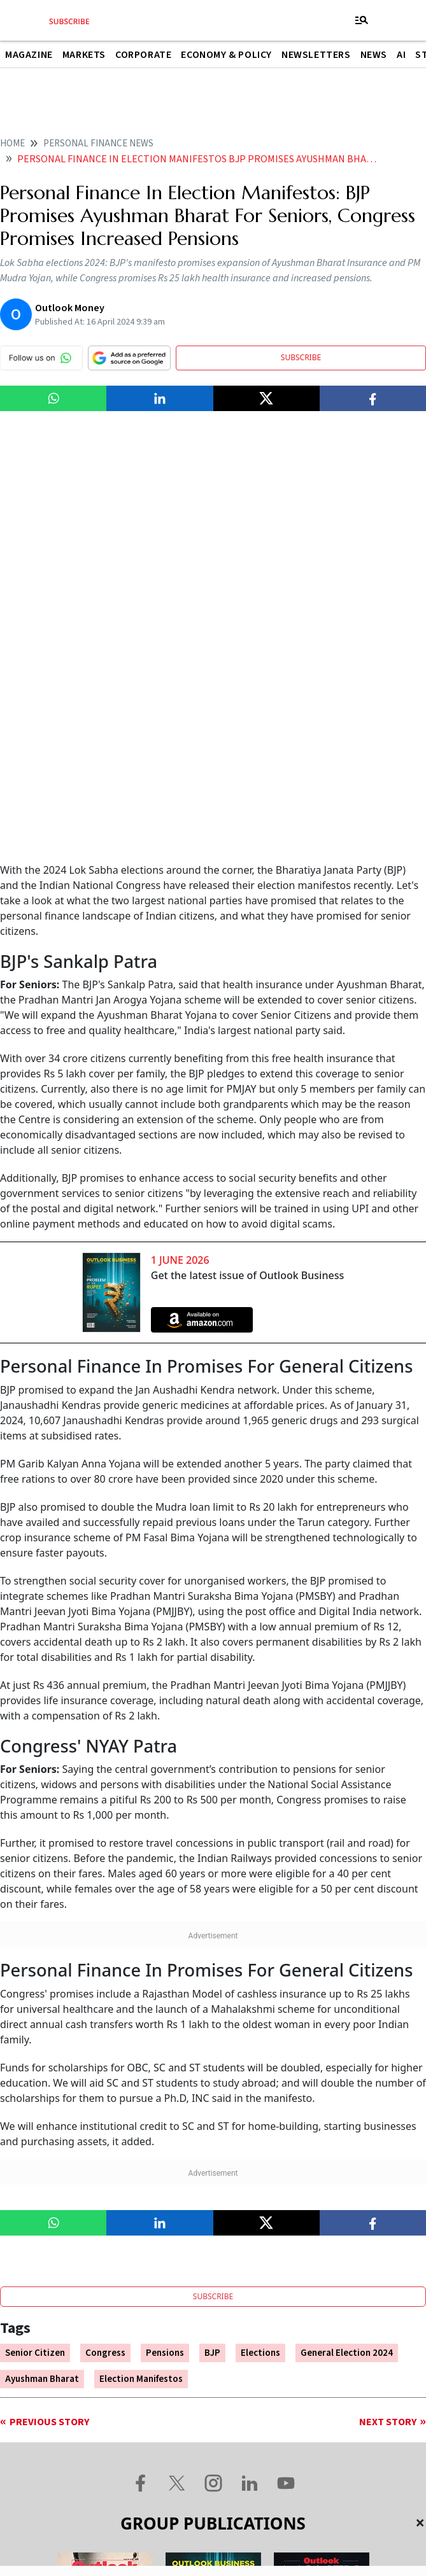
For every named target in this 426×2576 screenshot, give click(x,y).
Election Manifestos (141, 1968)
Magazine (29, 55)
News (373, 55)
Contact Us (144, 2442)
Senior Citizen (35, 1942)
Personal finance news (98, 143)
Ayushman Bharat (42, 1968)
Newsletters (316, 55)
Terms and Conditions (252, 2442)
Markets (84, 55)
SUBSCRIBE (301, 357)
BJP (212, 1942)
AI (401, 55)
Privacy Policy (369, 2442)
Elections (260, 1942)
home (12, 143)
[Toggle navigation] (362, 20)
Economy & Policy (226, 55)
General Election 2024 (347, 1942)
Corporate (143, 55)
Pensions (165, 1942)
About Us (64, 2442)
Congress (105, 1942)
